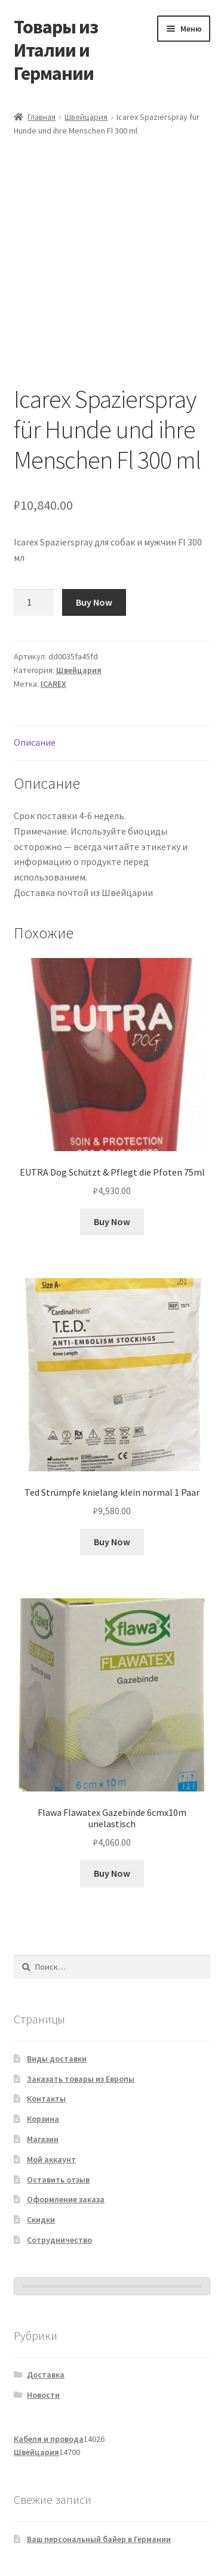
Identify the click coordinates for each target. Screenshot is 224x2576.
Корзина (43, 2118)
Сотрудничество (59, 2239)
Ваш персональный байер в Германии (99, 2539)
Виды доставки (57, 2058)
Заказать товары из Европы (80, 2078)
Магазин (43, 2139)
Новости (43, 2394)
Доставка (46, 2374)
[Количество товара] (34, 602)
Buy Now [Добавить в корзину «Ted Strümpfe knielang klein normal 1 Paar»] (112, 1542)
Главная (41, 116)
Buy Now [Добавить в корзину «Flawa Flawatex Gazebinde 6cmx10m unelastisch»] (112, 1873)
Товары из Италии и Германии (56, 50)
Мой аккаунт (51, 2159)
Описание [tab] (35, 742)
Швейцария (86, 116)
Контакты (46, 2098)
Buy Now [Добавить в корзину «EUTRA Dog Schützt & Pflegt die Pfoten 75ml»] (112, 1221)
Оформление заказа (66, 2199)
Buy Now (94, 602)
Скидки (41, 2219)
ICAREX (53, 683)
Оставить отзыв (58, 2179)
